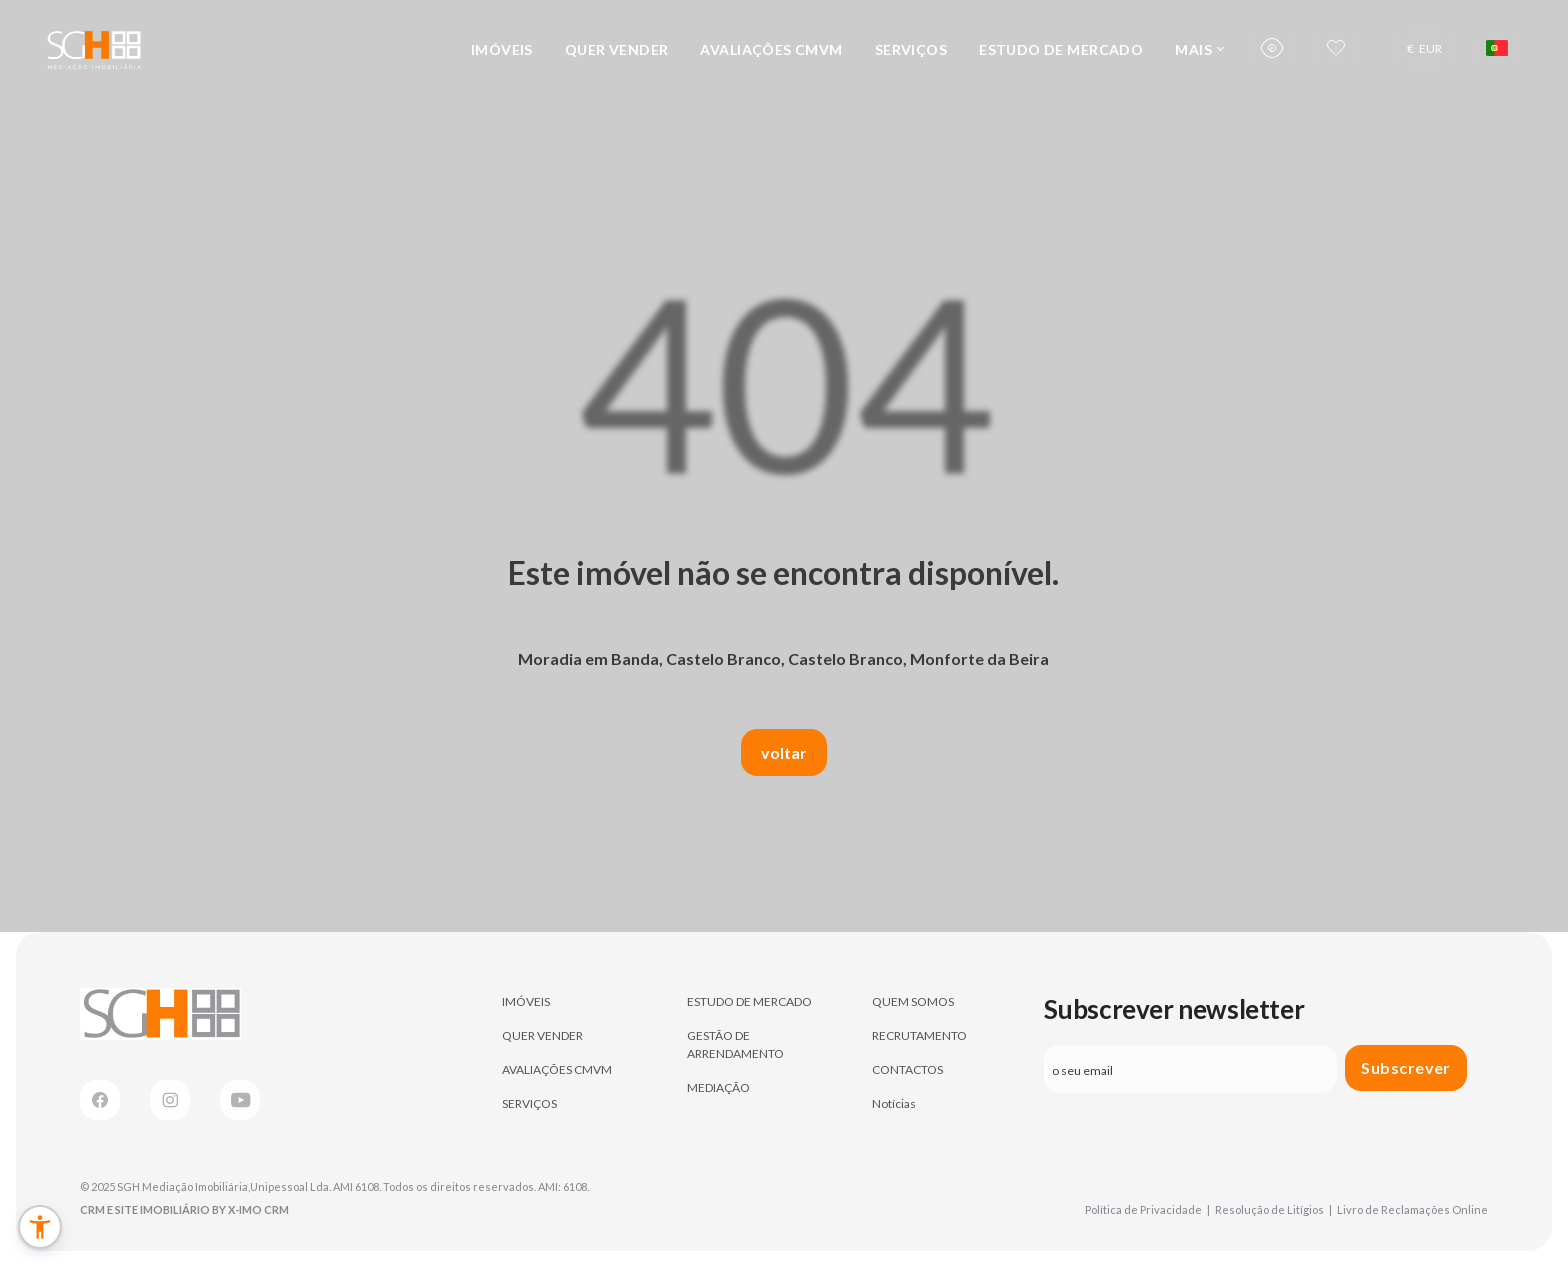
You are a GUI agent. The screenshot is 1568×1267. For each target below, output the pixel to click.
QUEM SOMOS (913, 1001)
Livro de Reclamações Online (1412, 1209)
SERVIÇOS (911, 49)
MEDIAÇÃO (718, 1087)
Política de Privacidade (1147, 1209)
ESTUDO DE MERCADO (1061, 49)
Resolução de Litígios (1273, 1209)
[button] (40, 1227)
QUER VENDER (617, 49)
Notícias (894, 1103)
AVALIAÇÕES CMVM (771, 49)
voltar (784, 752)
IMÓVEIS (502, 49)
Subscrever (1406, 1067)
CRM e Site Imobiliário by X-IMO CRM (184, 1209)
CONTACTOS (907, 1069)
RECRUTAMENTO (919, 1035)
